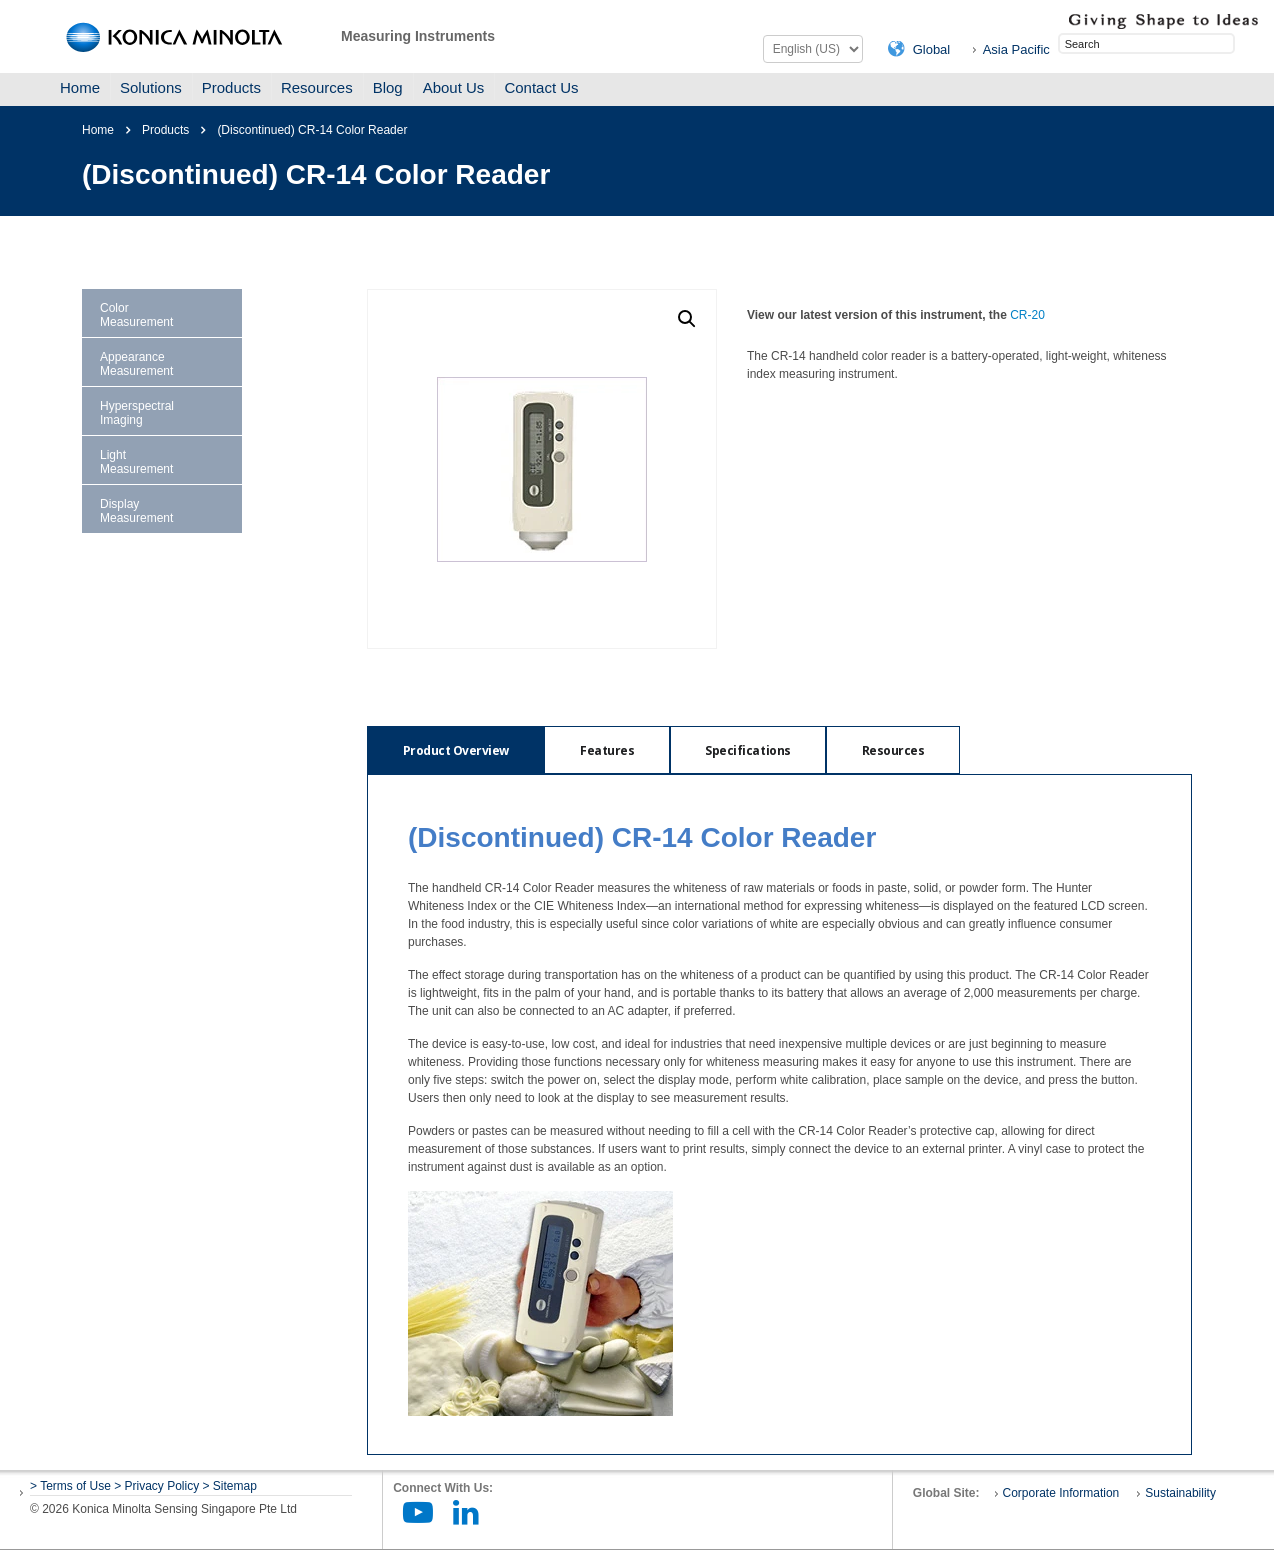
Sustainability (1180, 1493)
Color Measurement (136, 315)
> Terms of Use (72, 1486)
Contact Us (541, 87)
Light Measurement (136, 462)
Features (608, 750)
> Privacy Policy (156, 1486)
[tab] (456, 750)
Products (231, 87)
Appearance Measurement (136, 364)
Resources (317, 87)
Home (80, 87)
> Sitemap (230, 1486)
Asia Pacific (1016, 49)
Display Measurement (136, 511)
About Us (454, 87)
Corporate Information (1061, 1493)
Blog (388, 87)
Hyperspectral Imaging (137, 413)
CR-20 (1027, 315)
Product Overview (456, 750)
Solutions (151, 87)
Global (932, 49)
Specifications (750, 750)
